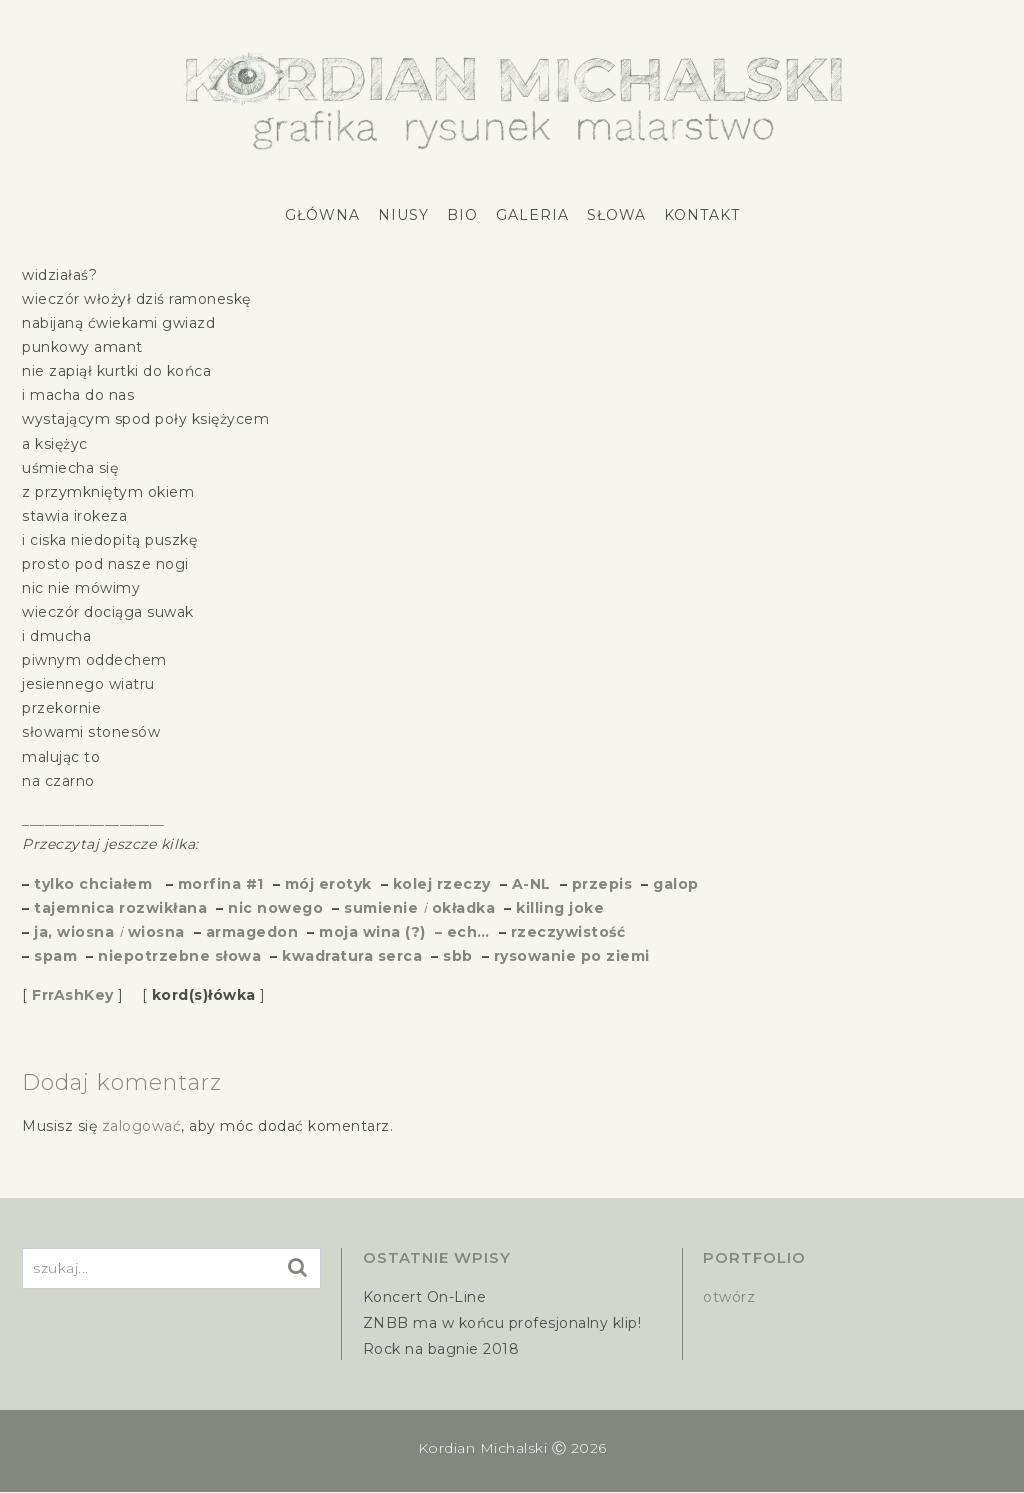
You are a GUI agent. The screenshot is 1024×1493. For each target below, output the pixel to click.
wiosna (156, 932)
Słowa (616, 215)
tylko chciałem (93, 884)
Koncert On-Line (425, 1297)
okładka (464, 908)
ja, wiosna (74, 932)
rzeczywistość (568, 932)
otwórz (729, 1297)
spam (55, 956)
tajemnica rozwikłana (120, 908)
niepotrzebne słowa (179, 956)
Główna (322, 215)
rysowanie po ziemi (572, 956)
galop (676, 884)
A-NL (531, 884)
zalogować (142, 1126)
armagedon (252, 932)
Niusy (403, 215)
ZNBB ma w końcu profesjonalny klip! (502, 1323)
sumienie (381, 908)
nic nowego (275, 908)
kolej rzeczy (442, 884)
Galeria (532, 215)
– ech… (460, 932)
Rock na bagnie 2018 (441, 1349)
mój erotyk (328, 884)
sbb (458, 956)
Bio (462, 215)
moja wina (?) (372, 932)
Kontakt (702, 215)
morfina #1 (221, 884)
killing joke (560, 908)
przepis (602, 884)
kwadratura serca (352, 956)
